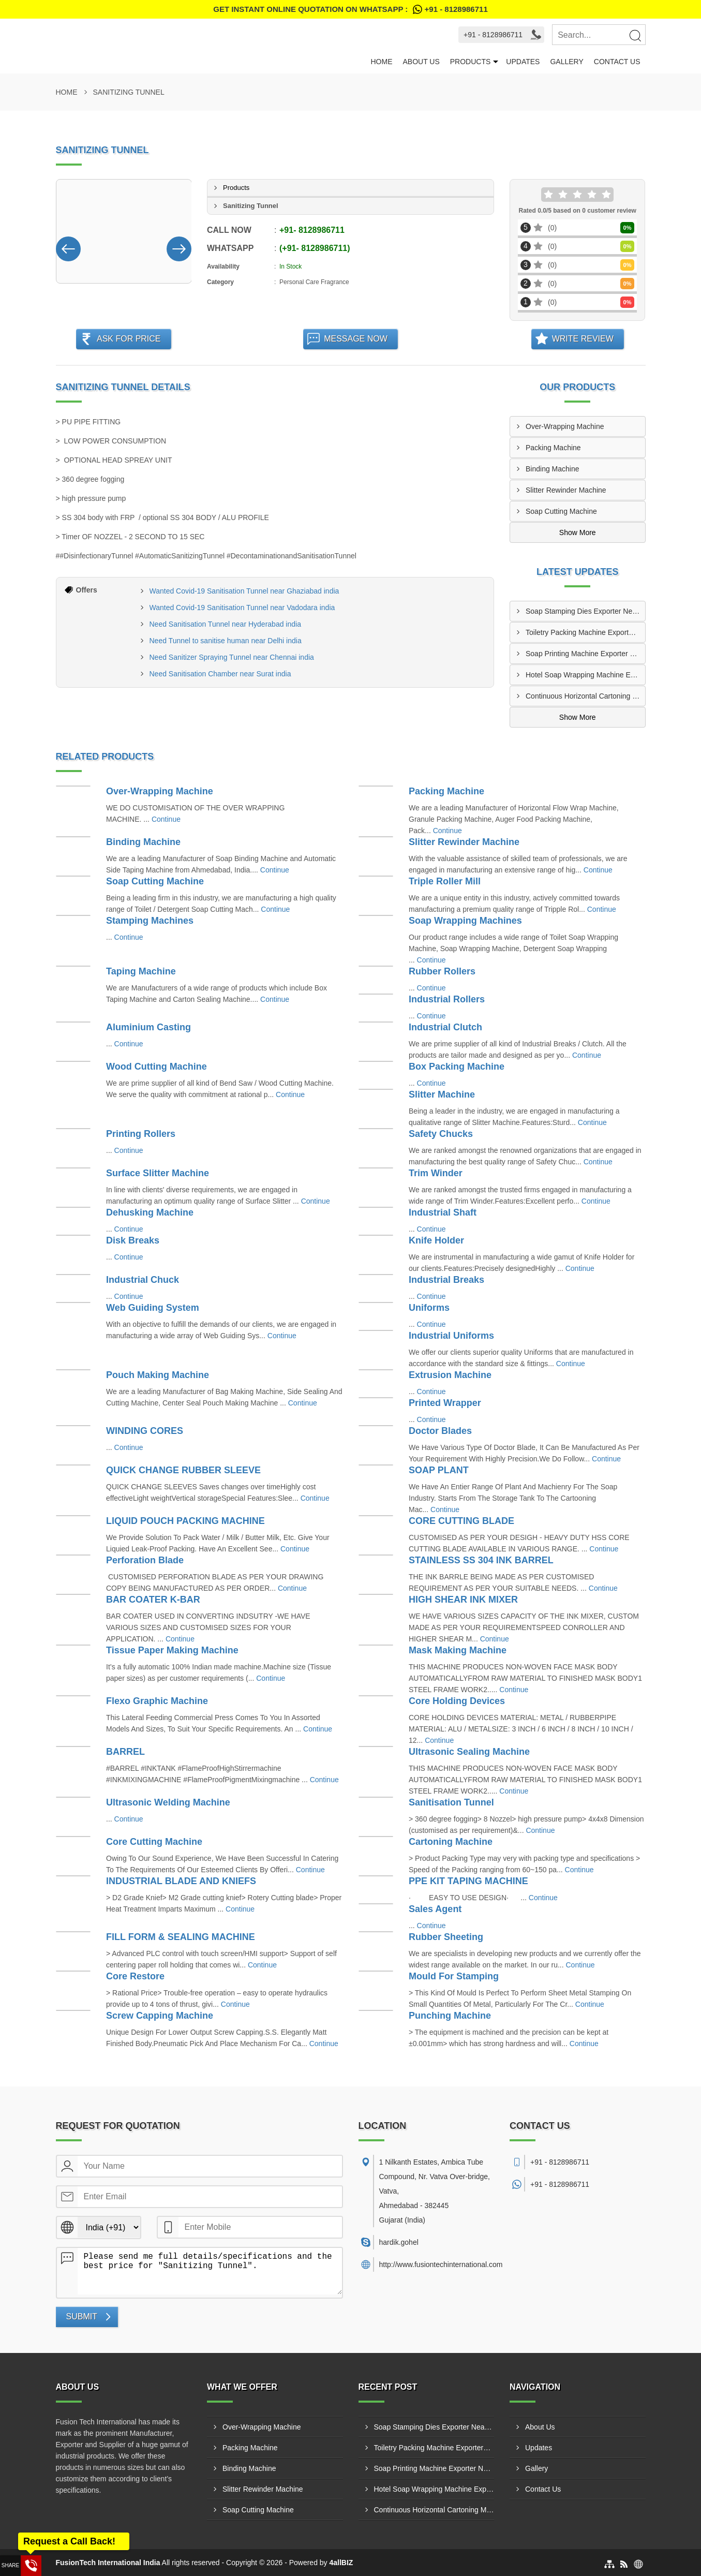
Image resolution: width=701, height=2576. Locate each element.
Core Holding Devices (457, 1701)
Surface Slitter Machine (157, 1173)
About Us (420, 61)
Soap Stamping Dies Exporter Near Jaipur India (585, 611)
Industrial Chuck (142, 1280)
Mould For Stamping (454, 1976)
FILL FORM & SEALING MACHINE (180, 1937)
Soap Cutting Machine (561, 511)
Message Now (355, 338)
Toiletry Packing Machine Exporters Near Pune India (585, 632)
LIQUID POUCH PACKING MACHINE (185, 1521)
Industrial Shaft (442, 1212)
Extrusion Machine (450, 1375)
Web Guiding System (152, 1307)
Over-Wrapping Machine (565, 426)
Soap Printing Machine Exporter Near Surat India (585, 653)
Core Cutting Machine (154, 1842)
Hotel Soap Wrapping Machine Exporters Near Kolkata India (585, 675)
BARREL (125, 1751)
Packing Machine (553, 447)
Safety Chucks (441, 1134)
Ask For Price (129, 338)
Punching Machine (450, 2015)
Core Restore (135, 1976)
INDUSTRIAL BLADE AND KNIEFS (181, 1881)
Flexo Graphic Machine (157, 1701)
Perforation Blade (145, 1560)
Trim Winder (436, 1173)
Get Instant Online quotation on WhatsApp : (350, 9)
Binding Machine (552, 469)
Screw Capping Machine (159, 2015)
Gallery (566, 61)
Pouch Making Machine (157, 1375)
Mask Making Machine (457, 1650)
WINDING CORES (144, 1431)
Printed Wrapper (445, 1403)
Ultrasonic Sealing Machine (469, 1751)
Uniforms (429, 1307)
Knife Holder (436, 1240)
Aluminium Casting (148, 1027)
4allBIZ (341, 2562)
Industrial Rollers (447, 999)
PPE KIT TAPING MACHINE (468, 1881)
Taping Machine (141, 971)
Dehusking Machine (149, 1212)
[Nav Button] (68, 246)
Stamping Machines (149, 920)
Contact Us (617, 61)
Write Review (583, 338)
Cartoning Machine (451, 1842)
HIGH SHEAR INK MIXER (463, 1599)
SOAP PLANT (439, 1470)
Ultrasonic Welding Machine (168, 1802)
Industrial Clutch (445, 1027)
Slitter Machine (442, 1094)
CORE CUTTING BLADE (461, 1521)
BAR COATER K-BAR (153, 1599)
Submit (81, 2316)
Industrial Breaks (446, 1280)
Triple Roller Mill (445, 881)
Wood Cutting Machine (156, 1066)
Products (470, 61)
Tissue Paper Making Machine (172, 1650)
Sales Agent (435, 1909)
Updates (523, 61)
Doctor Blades (440, 1431)
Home (381, 61)
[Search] (634, 35)
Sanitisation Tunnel (451, 1802)
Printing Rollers (140, 1134)
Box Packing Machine (456, 1066)
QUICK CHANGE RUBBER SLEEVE (183, 1470)
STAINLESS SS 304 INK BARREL (481, 1560)
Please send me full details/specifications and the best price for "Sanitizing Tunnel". (210, 2271)
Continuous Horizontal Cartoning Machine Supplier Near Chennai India (585, 696)
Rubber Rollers (442, 971)
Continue (166, 819)
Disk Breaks (132, 1240)
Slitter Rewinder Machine (566, 490)
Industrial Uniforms (451, 1335)
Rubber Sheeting (446, 1937)
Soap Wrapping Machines (465, 920)
